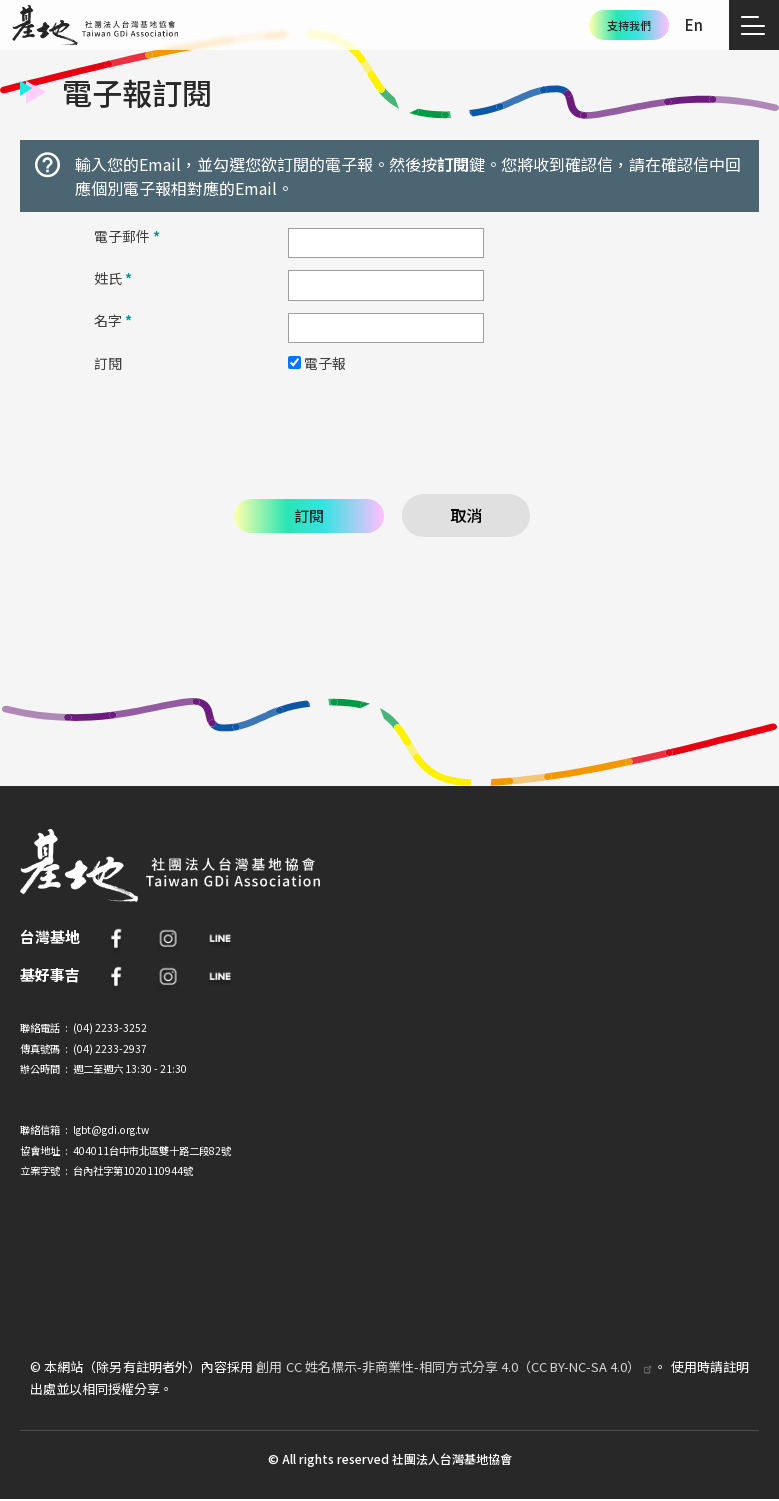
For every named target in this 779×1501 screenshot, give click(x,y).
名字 (113, 320)
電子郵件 (127, 236)
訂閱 (108, 363)
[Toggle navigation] (754, 25)
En (694, 24)
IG (168, 938)
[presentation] (390, 431)
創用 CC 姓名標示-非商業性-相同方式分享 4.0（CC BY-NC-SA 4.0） (455, 1366)
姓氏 (113, 278)
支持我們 (629, 25)
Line (220, 938)
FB (116, 938)
